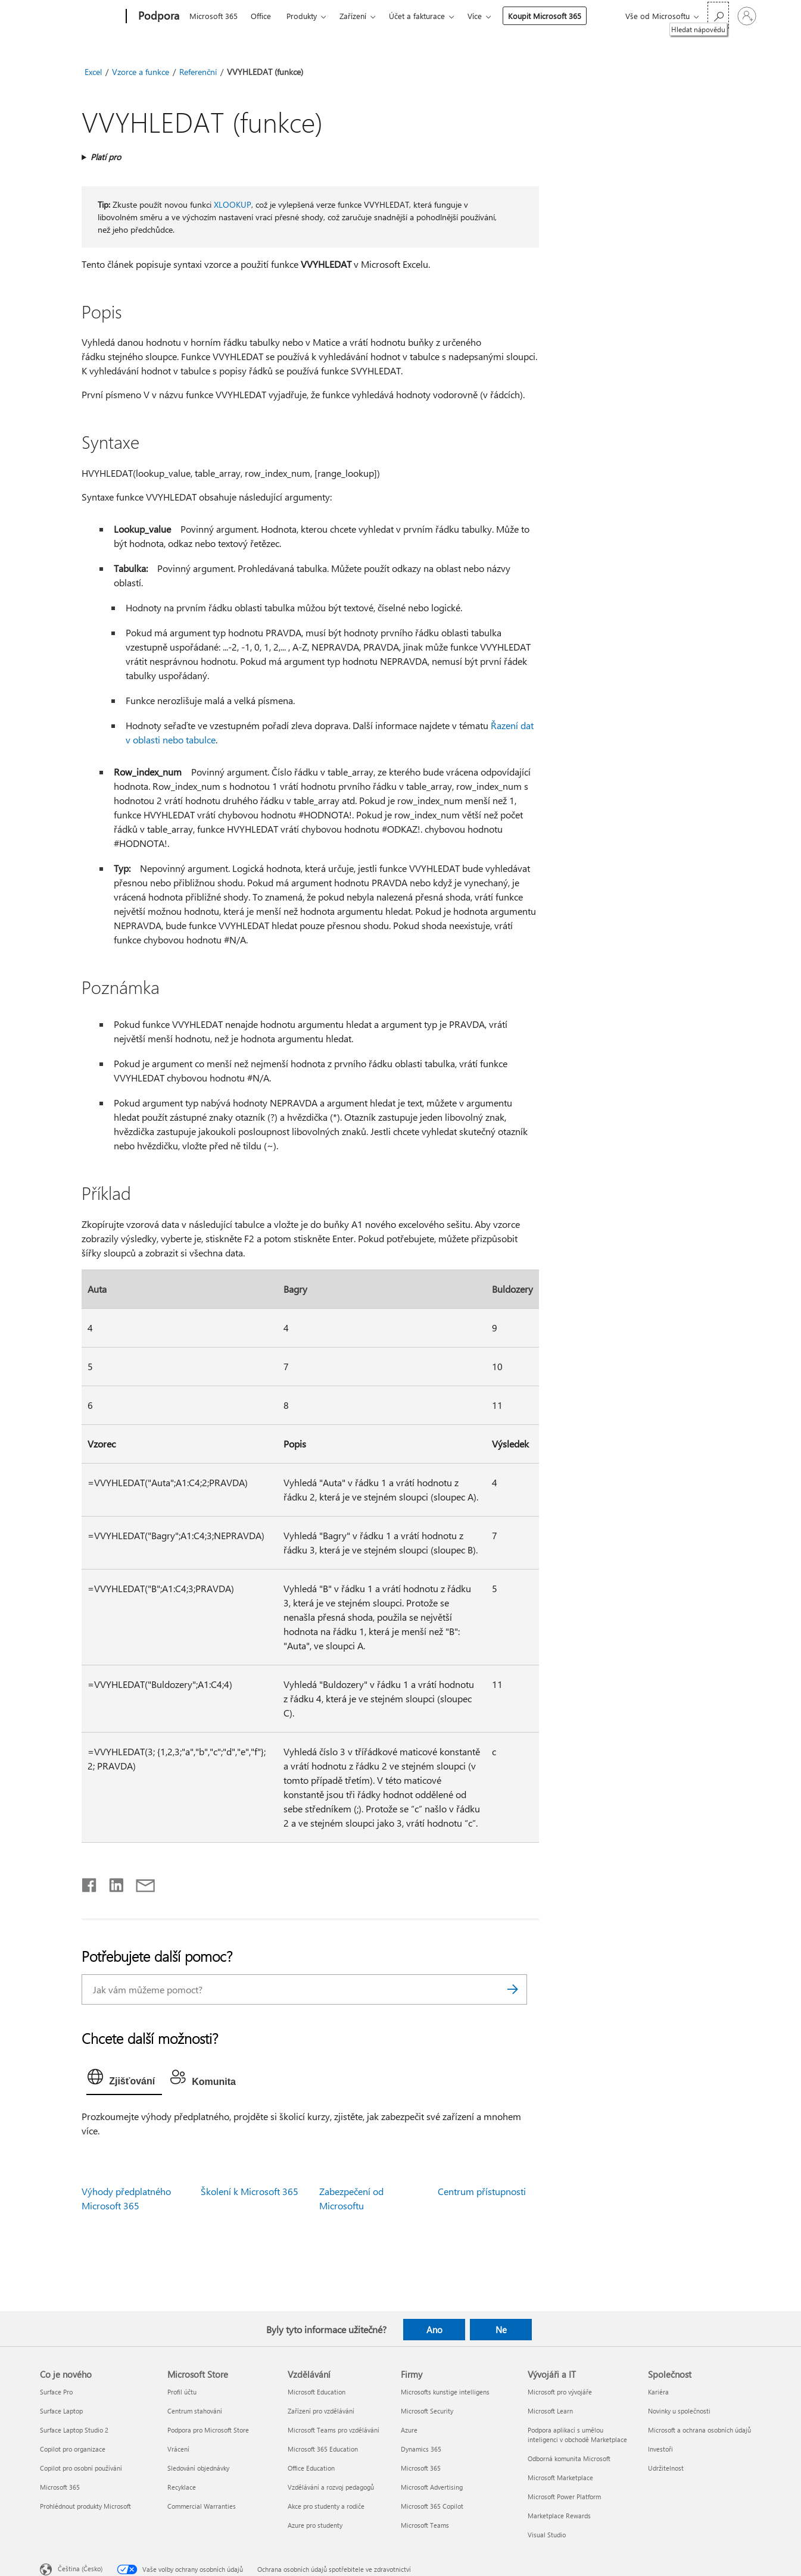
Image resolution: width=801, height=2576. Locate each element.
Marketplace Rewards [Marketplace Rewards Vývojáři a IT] (559, 2515)
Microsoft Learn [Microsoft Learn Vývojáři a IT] (550, 2410)
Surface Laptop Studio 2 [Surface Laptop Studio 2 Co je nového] (74, 2429)
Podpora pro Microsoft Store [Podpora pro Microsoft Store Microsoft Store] (208, 2429)
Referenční (198, 71)
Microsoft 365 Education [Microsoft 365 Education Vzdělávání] (323, 2448)
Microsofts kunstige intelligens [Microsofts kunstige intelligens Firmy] (445, 2391)
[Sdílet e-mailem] (140, 1882)
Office (261, 16)
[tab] (124, 2079)
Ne (501, 2330)
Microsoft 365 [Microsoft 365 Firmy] (421, 2468)
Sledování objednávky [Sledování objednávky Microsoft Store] (198, 2468)
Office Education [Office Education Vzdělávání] (311, 2468)
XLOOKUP (232, 204)
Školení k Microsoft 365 (249, 2191)
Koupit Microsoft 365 (544, 16)
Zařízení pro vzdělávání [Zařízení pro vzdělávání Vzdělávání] (321, 2410)
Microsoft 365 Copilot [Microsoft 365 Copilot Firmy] (432, 2506)
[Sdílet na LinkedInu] (111, 1882)
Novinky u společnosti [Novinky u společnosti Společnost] (679, 2410)
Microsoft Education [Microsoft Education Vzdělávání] (316, 2391)
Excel (93, 71)
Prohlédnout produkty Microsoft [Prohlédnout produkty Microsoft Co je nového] (85, 2506)
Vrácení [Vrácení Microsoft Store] (178, 2448)
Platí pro (106, 156)
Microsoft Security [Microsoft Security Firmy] (427, 2410)
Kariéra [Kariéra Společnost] (658, 2391)
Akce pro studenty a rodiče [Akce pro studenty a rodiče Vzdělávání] (326, 2506)
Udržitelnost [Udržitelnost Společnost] (666, 2468)
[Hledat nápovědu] (718, 15)
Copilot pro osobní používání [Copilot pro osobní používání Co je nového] (81, 2468)
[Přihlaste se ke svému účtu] (747, 16)
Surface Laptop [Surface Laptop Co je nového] (61, 2410)
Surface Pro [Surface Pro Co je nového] (56, 2391)
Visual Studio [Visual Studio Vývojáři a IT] (547, 2534)
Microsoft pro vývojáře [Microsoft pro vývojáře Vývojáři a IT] (560, 2391)
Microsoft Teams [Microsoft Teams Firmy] (425, 2525)
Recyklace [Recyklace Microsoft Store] (181, 2487)
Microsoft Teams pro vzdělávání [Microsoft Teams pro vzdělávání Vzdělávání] (333, 2429)
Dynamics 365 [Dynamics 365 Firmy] (421, 2448)
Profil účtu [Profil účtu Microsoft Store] (182, 2391)
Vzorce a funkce (140, 71)
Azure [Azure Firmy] (409, 2429)
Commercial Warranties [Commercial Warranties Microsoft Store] (201, 2506)
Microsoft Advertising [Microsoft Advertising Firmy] (432, 2487)
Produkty (301, 16)
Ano (434, 2330)
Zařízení (352, 16)
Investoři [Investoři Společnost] (660, 2448)
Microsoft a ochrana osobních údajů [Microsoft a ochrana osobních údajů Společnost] (699, 2429)
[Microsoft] (80, 17)
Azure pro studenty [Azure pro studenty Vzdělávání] (315, 2525)
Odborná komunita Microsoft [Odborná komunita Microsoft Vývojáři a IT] (569, 2458)
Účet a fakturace (417, 16)
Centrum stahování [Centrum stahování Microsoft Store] (194, 2410)
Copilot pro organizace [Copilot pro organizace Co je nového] (72, 2448)
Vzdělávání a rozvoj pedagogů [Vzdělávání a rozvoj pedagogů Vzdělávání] (331, 2487)
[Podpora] (157, 17)
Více (474, 16)
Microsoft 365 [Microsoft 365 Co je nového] (60, 2487)
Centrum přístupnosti (482, 2191)
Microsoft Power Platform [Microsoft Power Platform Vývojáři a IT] (564, 2496)
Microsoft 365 (213, 16)
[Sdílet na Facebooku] (90, 1882)
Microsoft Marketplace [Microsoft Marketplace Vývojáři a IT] (560, 2477)
